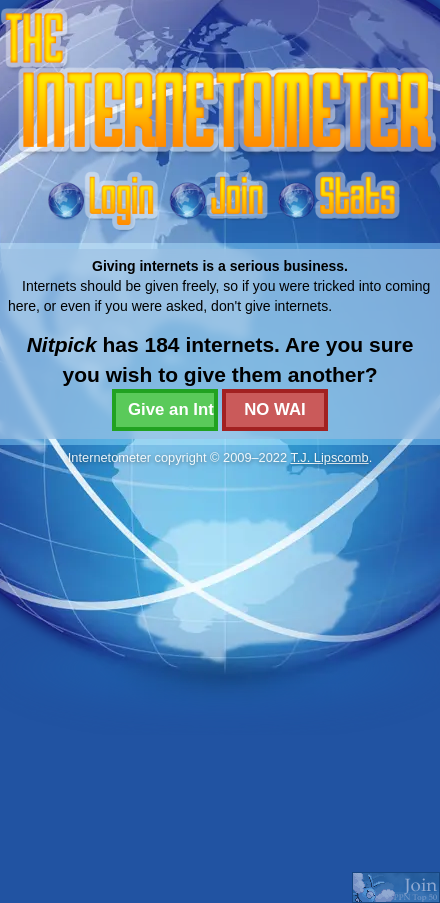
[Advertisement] (213, 684)
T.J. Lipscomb (329, 457)
